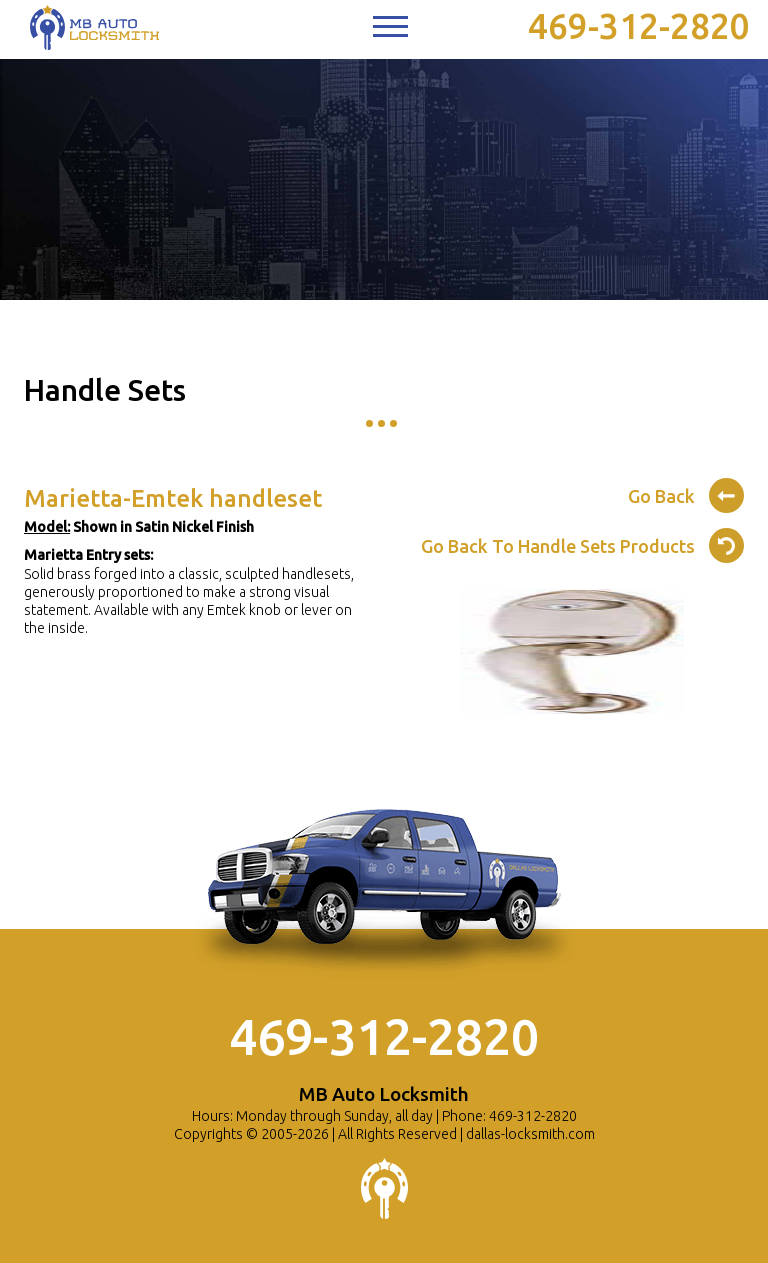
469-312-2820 (639, 26)
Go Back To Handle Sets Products (582, 543)
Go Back (686, 493)
